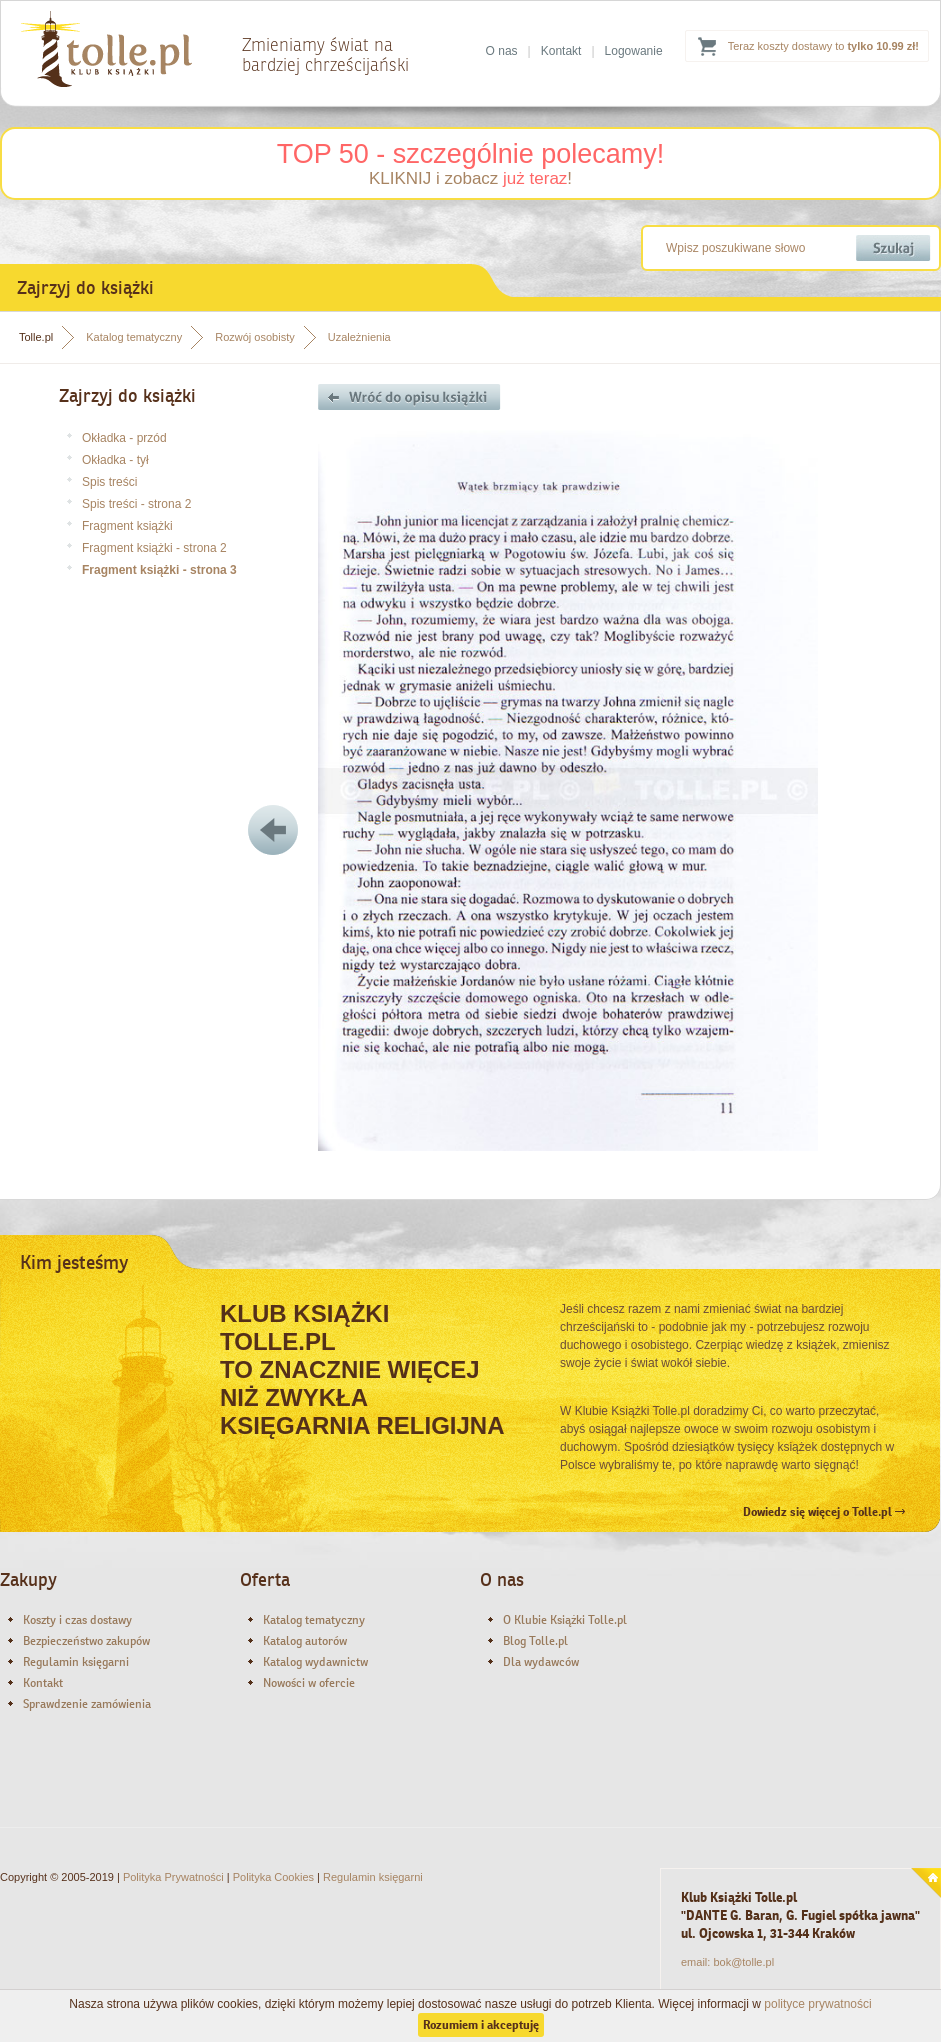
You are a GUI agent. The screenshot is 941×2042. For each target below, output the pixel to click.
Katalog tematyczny (134, 337)
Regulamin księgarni (76, 1662)
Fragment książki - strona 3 (159, 570)
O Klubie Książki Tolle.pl (565, 1620)
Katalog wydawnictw (315, 1662)
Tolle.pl (36, 337)
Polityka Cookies (273, 1877)
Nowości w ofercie (309, 1683)
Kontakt (561, 51)
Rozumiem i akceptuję (481, 2025)
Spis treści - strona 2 (136, 504)
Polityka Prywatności (173, 1877)
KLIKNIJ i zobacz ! (470, 178)
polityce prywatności (817, 2004)
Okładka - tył (115, 460)
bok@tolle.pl (743, 1962)
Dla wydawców (541, 1662)
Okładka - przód (124, 438)
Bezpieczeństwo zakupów (86, 1641)
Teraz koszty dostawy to (823, 46)
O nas (502, 51)
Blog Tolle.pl (535, 1641)
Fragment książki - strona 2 (154, 548)
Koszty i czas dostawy (77, 1620)
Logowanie (634, 51)
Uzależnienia (359, 337)
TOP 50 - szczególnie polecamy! (471, 154)
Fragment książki (127, 526)
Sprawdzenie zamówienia (87, 1704)
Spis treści (109, 482)
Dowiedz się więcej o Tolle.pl (824, 1512)
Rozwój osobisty (254, 337)
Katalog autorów (305, 1641)
